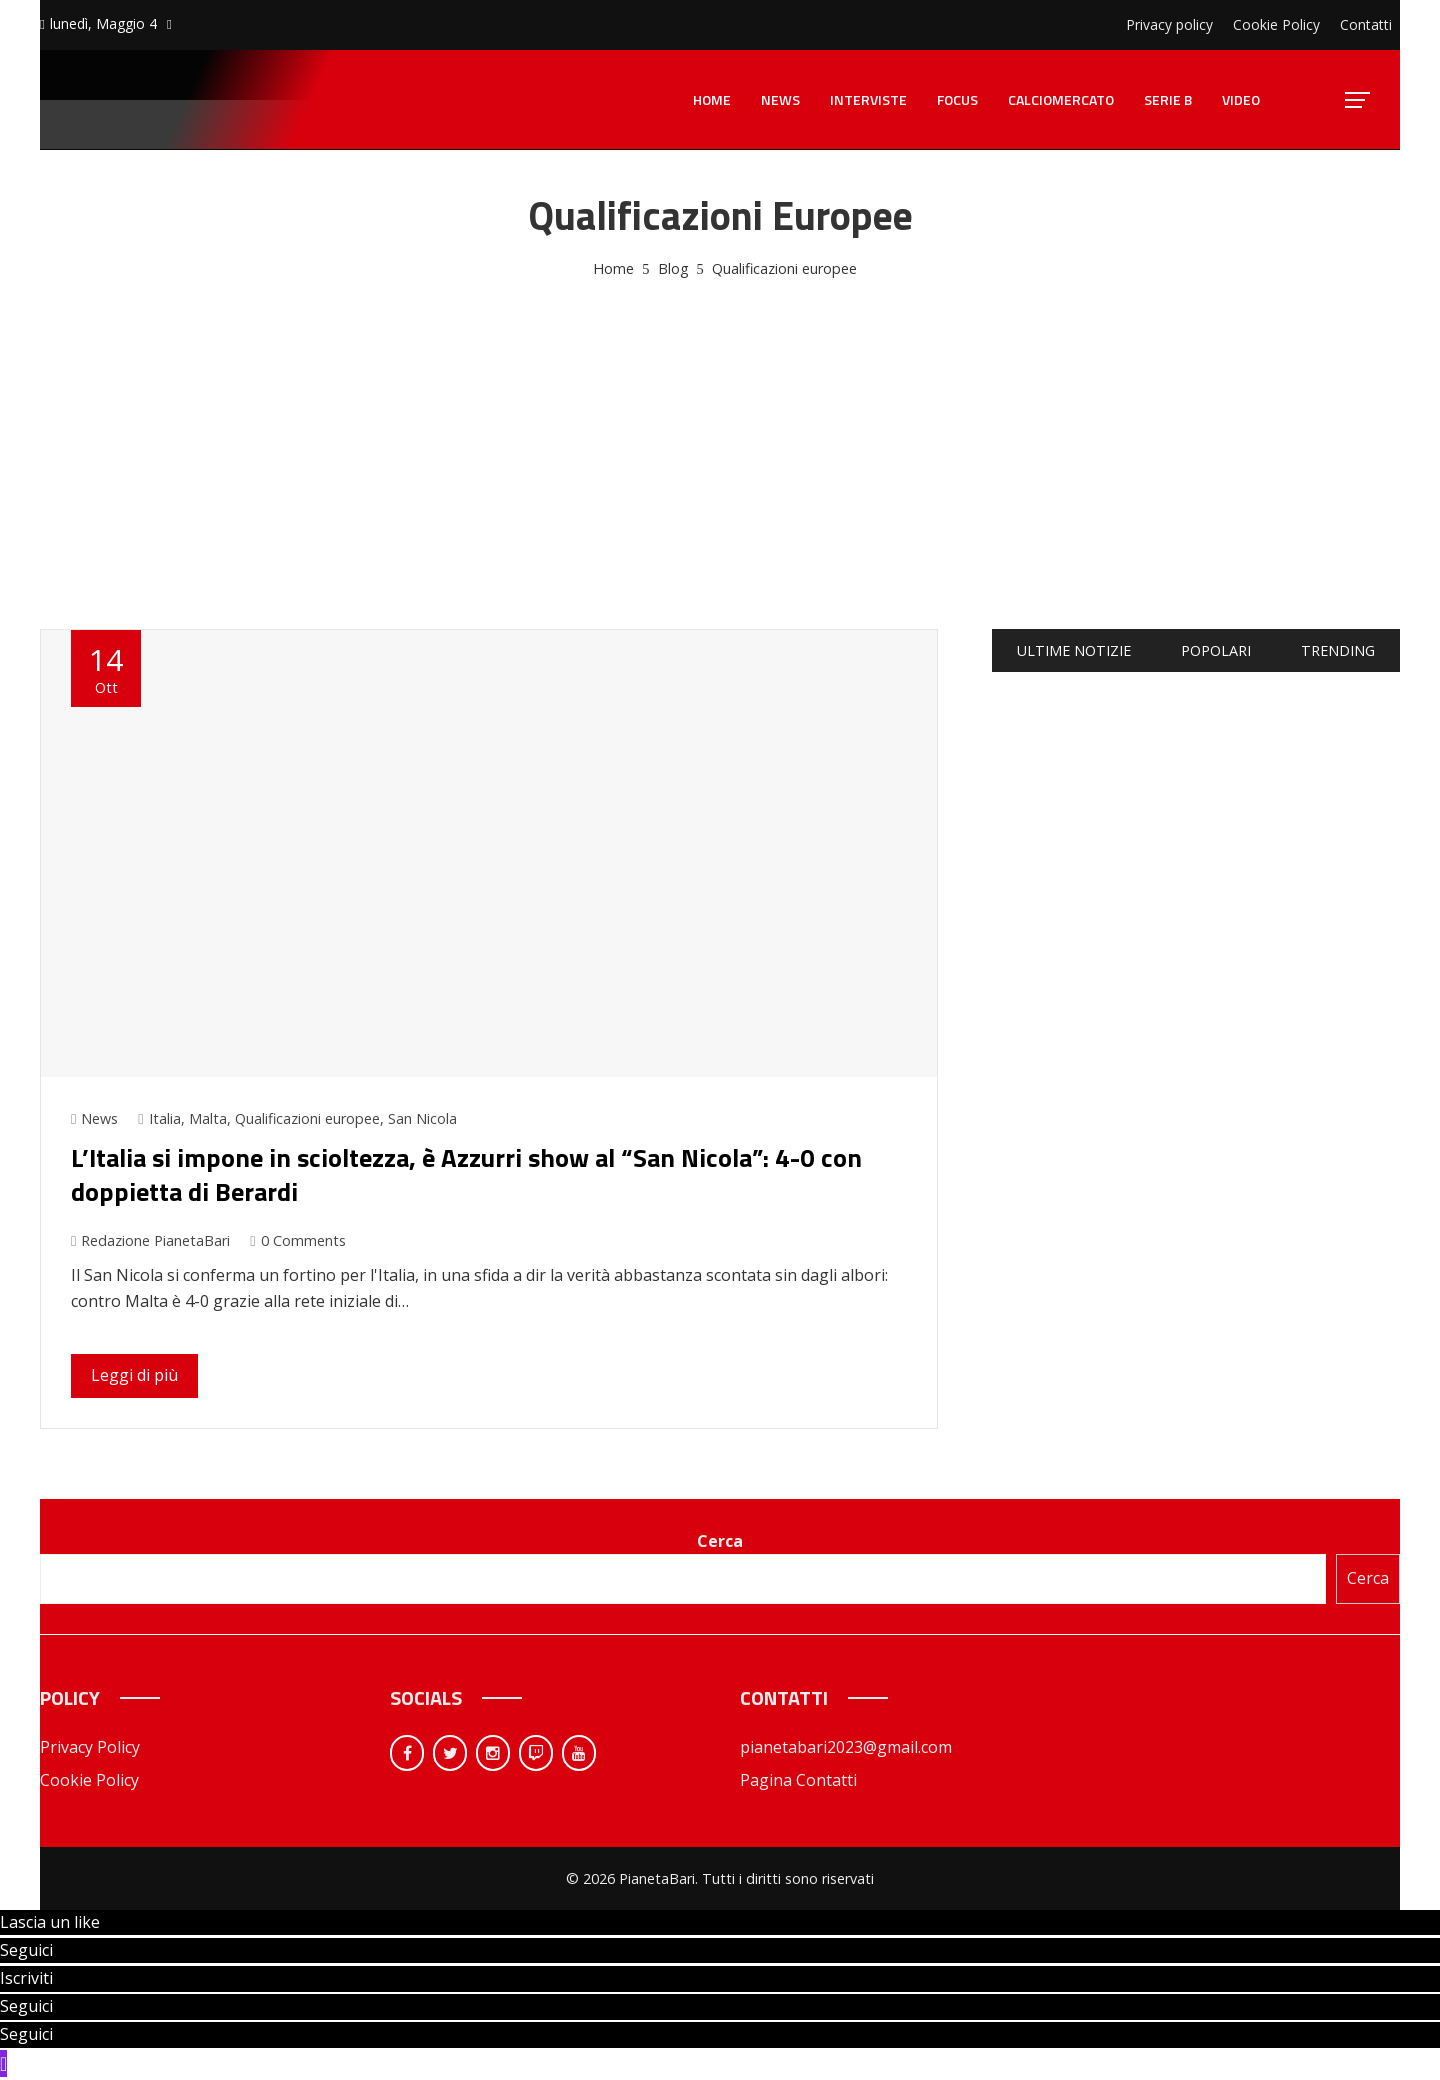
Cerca (720, 1541)
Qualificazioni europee (307, 1118)
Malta (208, 1118)
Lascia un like (50, 1922)
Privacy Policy (90, 1747)
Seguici (26, 1950)
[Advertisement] (720, 431)
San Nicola (422, 1118)
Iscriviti (26, 1978)
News (99, 1118)
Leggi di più (134, 1375)
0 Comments (297, 1240)
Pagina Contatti (798, 1780)
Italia (165, 1118)
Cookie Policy (89, 1780)
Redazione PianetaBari (150, 1240)
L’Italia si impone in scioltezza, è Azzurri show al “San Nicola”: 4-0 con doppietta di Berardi (466, 1174)
